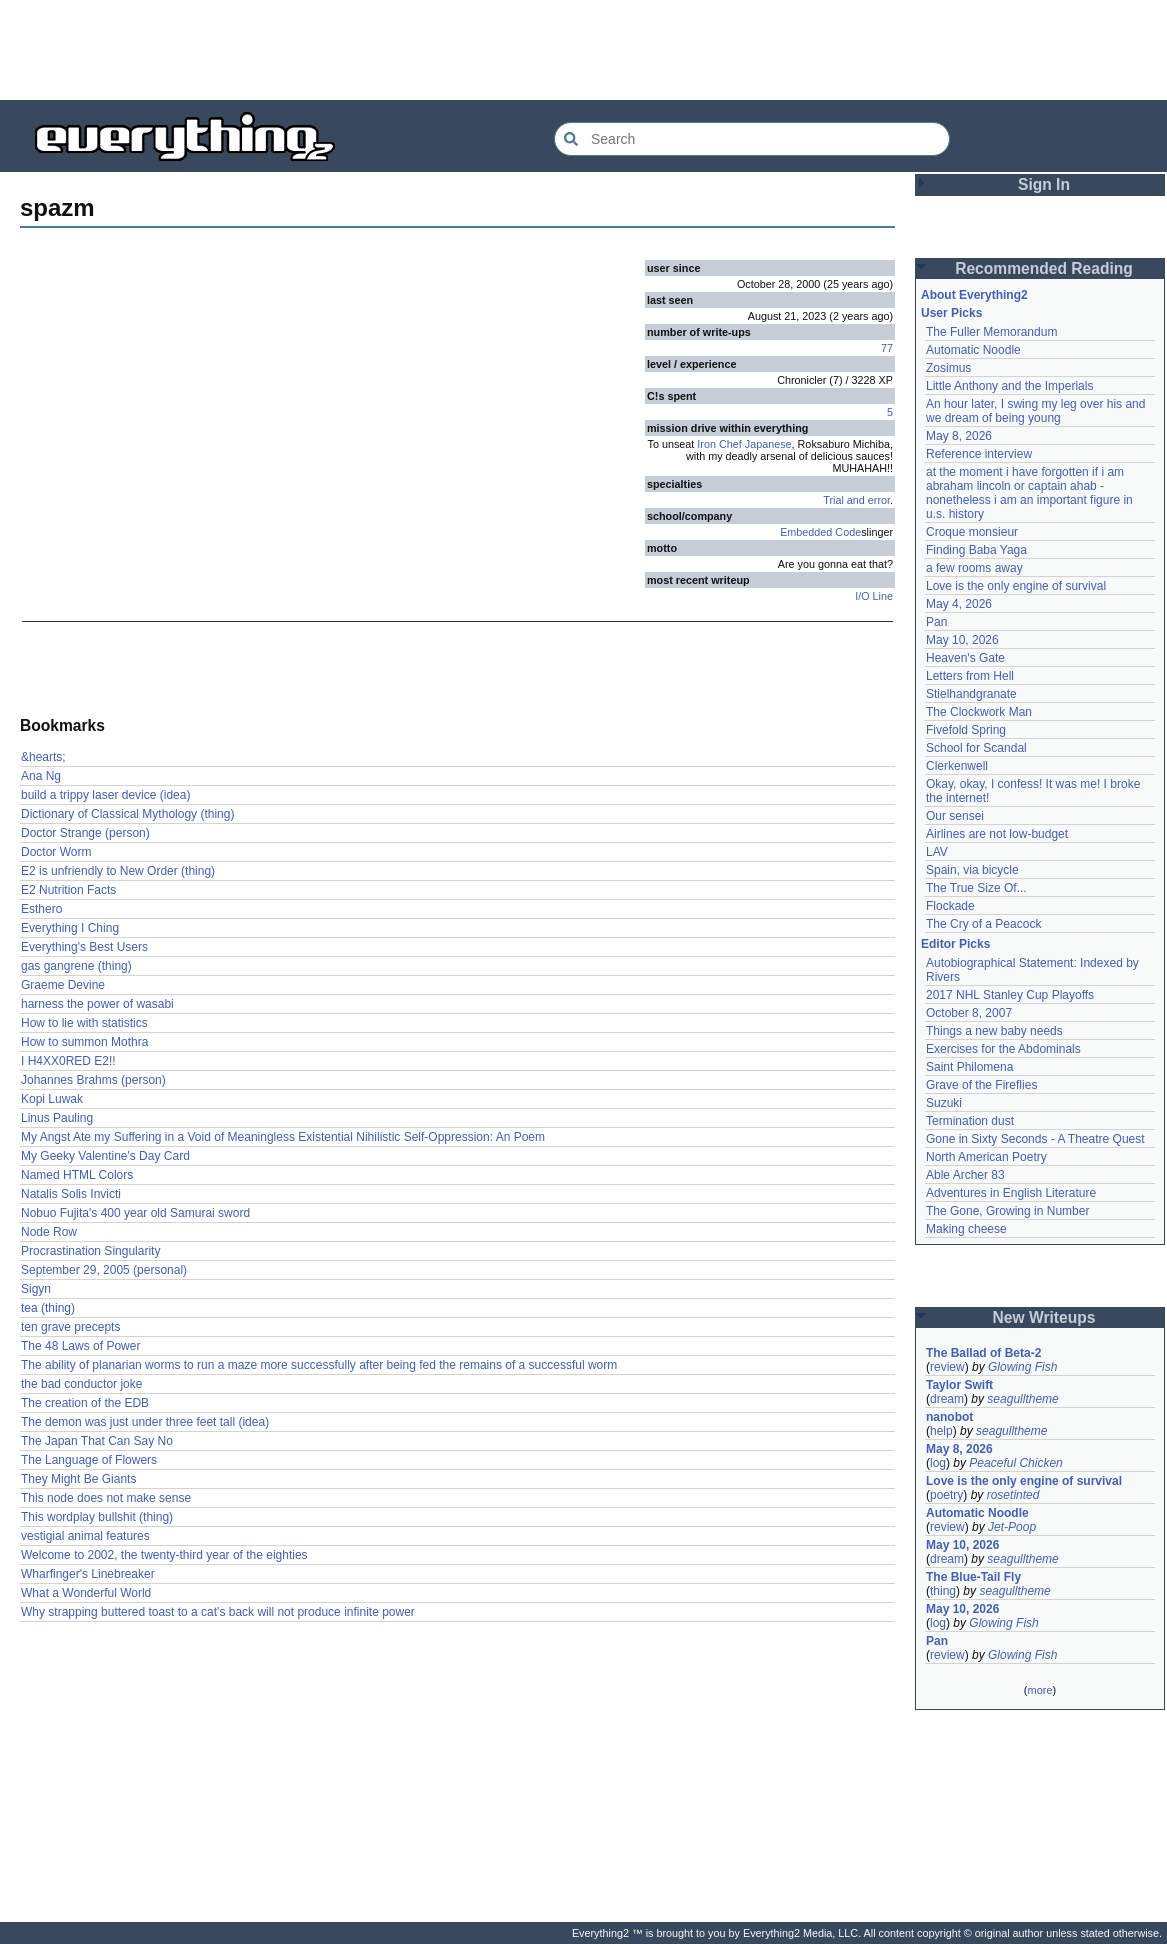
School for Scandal (976, 748)
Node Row (49, 1232)
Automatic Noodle (973, 350)
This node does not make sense (106, 1498)
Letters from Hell (970, 676)
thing (943, 1591)
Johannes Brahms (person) (93, 1080)
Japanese (768, 444)
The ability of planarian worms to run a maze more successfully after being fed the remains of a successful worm (319, 1365)
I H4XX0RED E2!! (68, 1061)
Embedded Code (820, 532)
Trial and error (856, 500)
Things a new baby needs (994, 1031)
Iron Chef (719, 444)
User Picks (951, 313)
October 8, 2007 (969, 1013)
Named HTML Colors (77, 1175)
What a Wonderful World (86, 1593)
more (1039, 1690)
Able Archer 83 (965, 1175)
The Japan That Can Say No (97, 1441)
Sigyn (36, 1289)
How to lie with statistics (84, 1023)
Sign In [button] (1044, 184)
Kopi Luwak (52, 1099)
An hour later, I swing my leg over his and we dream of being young (1035, 411)
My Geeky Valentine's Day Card (105, 1156)
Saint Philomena (969, 1067)
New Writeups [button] (1044, 1317)
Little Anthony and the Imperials (1009, 386)
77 (887, 348)
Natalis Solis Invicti (71, 1194)
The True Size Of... (976, 888)
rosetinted (1013, 1495)
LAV (937, 852)
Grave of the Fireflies (981, 1085)
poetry (946, 1495)
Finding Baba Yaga (976, 550)
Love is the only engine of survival (1016, 586)
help (941, 1431)
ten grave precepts (70, 1327)
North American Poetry (986, 1157)
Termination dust (970, 1121)
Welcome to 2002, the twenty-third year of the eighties (164, 1555)
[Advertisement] (584, 50)
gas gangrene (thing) (76, 966)
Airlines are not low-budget (997, 834)
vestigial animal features (85, 1536)
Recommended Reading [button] (1044, 268)
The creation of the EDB (85, 1403)
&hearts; (43, 757)
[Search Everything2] (752, 139)
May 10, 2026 (962, 640)
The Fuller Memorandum (991, 332)
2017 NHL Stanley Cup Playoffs (1010, 995)
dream (947, 1399)
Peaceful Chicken (1015, 1463)
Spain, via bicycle (972, 870)
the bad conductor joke (81, 1384)
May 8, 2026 (959, 436)
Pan (936, 622)
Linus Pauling (57, 1118)
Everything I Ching (70, 928)
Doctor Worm (56, 852)
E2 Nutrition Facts (68, 890)
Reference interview (979, 454)
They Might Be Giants (78, 1479)
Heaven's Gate (965, 658)
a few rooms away (974, 568)
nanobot (949, 1417)
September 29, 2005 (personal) (104, 1270)
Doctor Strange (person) (85, 833)
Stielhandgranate (971, 694)
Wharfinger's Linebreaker (88, 1574)
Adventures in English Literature (1011, 1193)
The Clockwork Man (979, 712)
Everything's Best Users (84, 947)
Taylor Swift (959, 1385)
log (938, 1463)
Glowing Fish (1022, 1367)
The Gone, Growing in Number (1007, 1211)
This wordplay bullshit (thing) (97, 1517)
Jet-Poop (1012, 1527)
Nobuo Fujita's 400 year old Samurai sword (135, 1213)
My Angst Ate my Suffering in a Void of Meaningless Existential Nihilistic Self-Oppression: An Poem (283, 1137)
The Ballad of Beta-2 (983, 1353)
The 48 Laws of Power (80, 1346)
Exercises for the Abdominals (1003, 1049)
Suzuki (944, 1103)
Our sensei (955, 816)
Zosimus (948, 368)
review (947, 1367)
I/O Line (874, 596)
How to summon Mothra (84, 1042)
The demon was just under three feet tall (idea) (145, 1422)
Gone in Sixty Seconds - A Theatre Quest (1035, 1139)
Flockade (950, 906)
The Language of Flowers (89, 1460)
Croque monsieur (972, 532)
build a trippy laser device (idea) (105, 795)
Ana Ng (41, 776)
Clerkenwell (957, 766)
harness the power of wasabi (97, 1004)
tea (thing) (48, 1308)
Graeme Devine (63, 985)
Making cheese (966, 1229)
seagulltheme (1022, 1399)
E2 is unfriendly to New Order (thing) (118, 871)
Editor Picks (955, 944)
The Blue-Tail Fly (973, 1577)
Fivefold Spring (966, 730)
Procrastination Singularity (90, 1251)
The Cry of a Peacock (983, 924)
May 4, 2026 (959, 604)
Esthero (41, 909)
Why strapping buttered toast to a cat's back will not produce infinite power (218, 1612)
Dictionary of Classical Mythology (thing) (127, 814)
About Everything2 (974, 295)
